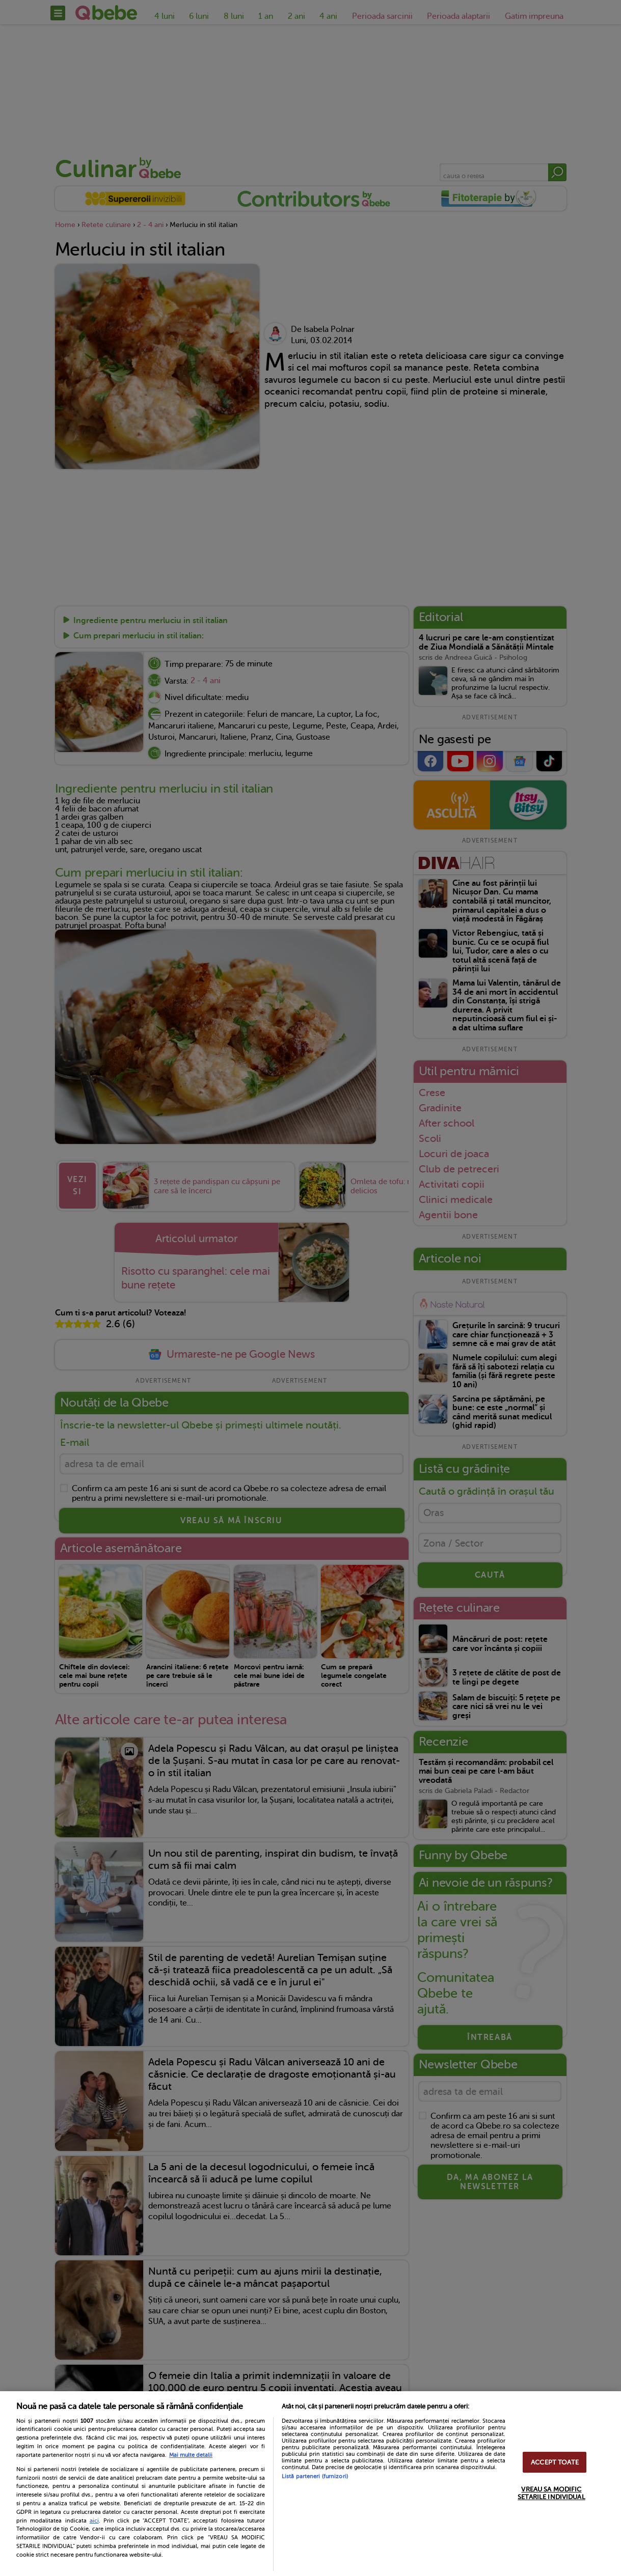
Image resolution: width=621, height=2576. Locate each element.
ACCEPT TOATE (555, 2462)
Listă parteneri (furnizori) (315, 2476)
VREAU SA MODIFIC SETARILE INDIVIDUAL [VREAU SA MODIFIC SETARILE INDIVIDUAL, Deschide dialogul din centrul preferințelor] (551, 2493)
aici (94, 2520)
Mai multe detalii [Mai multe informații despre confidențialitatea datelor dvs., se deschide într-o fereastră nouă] (190, 2455)
